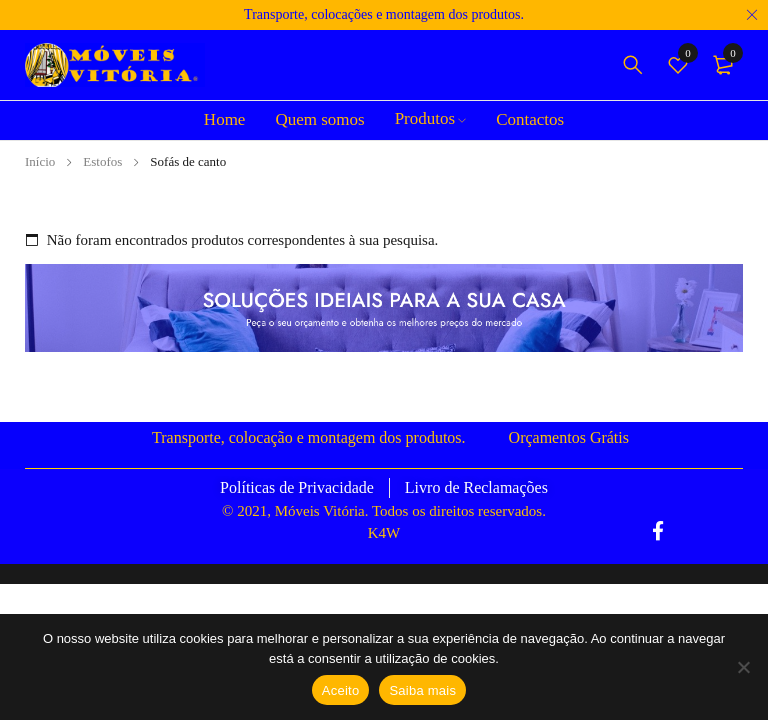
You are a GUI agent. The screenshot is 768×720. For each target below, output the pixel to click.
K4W (384, 533)
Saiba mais (422, 690)
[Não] (743, 667)
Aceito (341, 690)
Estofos (102, 161)
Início (40, 161)
